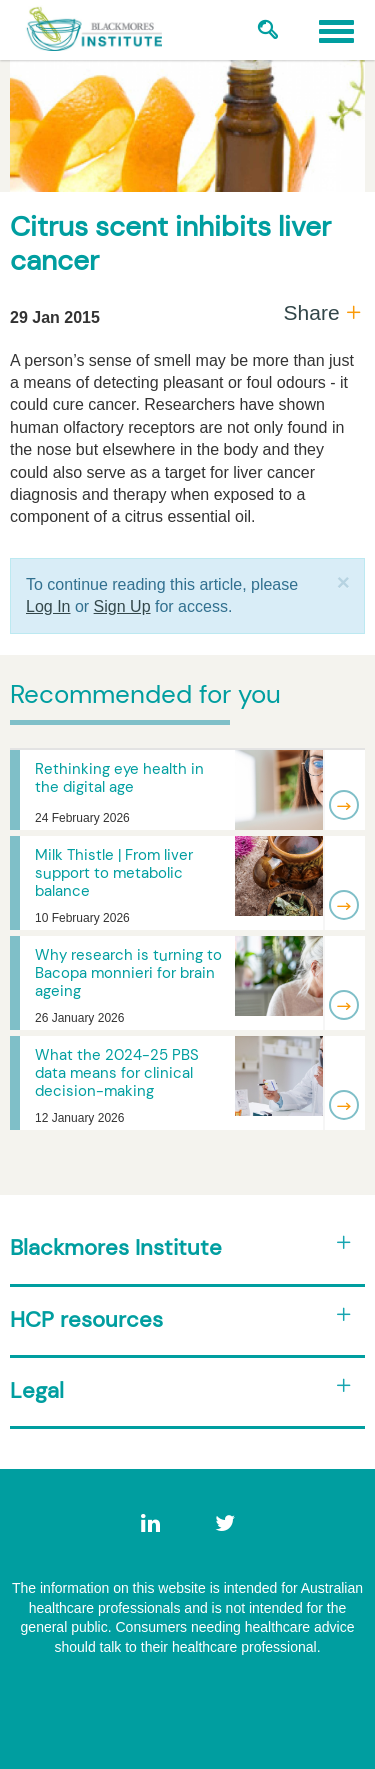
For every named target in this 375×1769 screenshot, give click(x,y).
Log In (48, 606)
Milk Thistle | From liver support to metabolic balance (114, 873)
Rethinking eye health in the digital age (119, 778)
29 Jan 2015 (55, 317)
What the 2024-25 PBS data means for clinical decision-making (117, 1073)
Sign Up (122, 606)
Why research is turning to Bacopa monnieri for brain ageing (128, 973)
